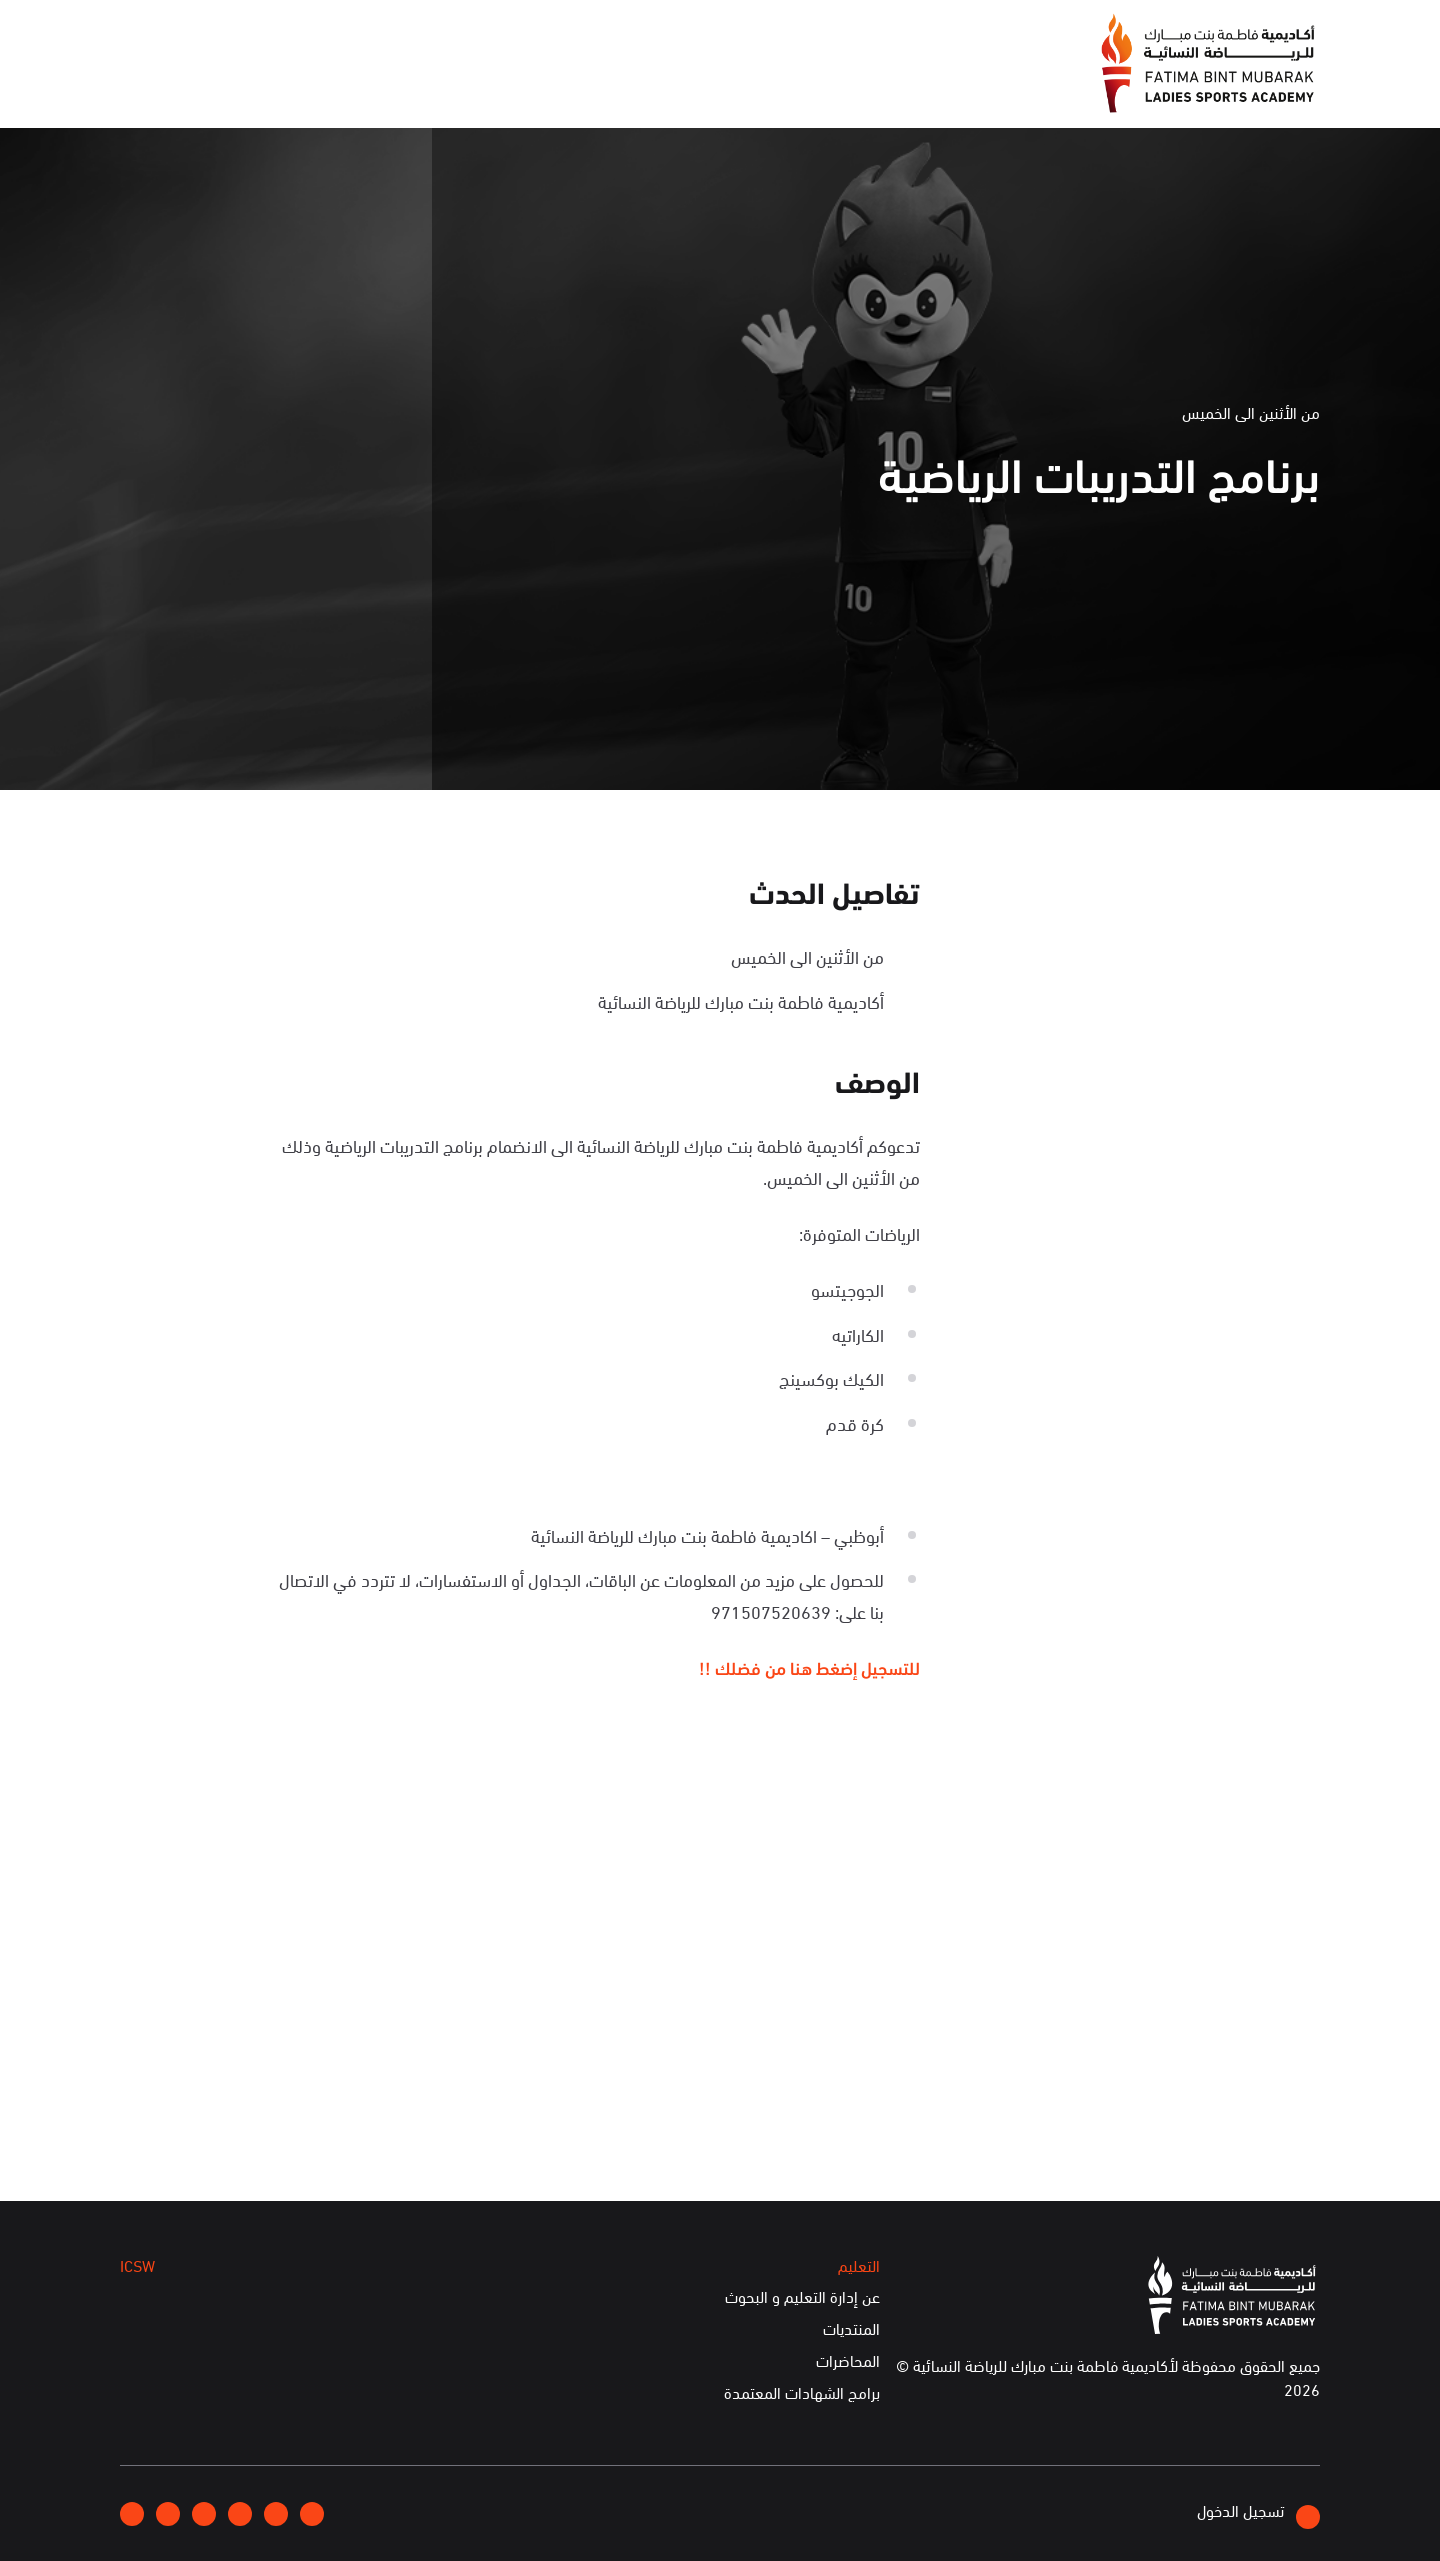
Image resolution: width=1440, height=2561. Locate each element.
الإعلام (587, 88)
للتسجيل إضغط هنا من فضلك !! (809, 1667)
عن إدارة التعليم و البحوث (802, 2297)
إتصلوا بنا (286, 33)
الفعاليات (495, 88)
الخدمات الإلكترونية (198, 88)
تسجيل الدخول (1258, 2513)
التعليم (403, 88)
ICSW (323, 88)
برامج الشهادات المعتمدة (802, 2393)
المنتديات (851, 2329)
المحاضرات (848, 2361)
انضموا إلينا (380, 34)
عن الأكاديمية (695, 88)
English (202, 33)
